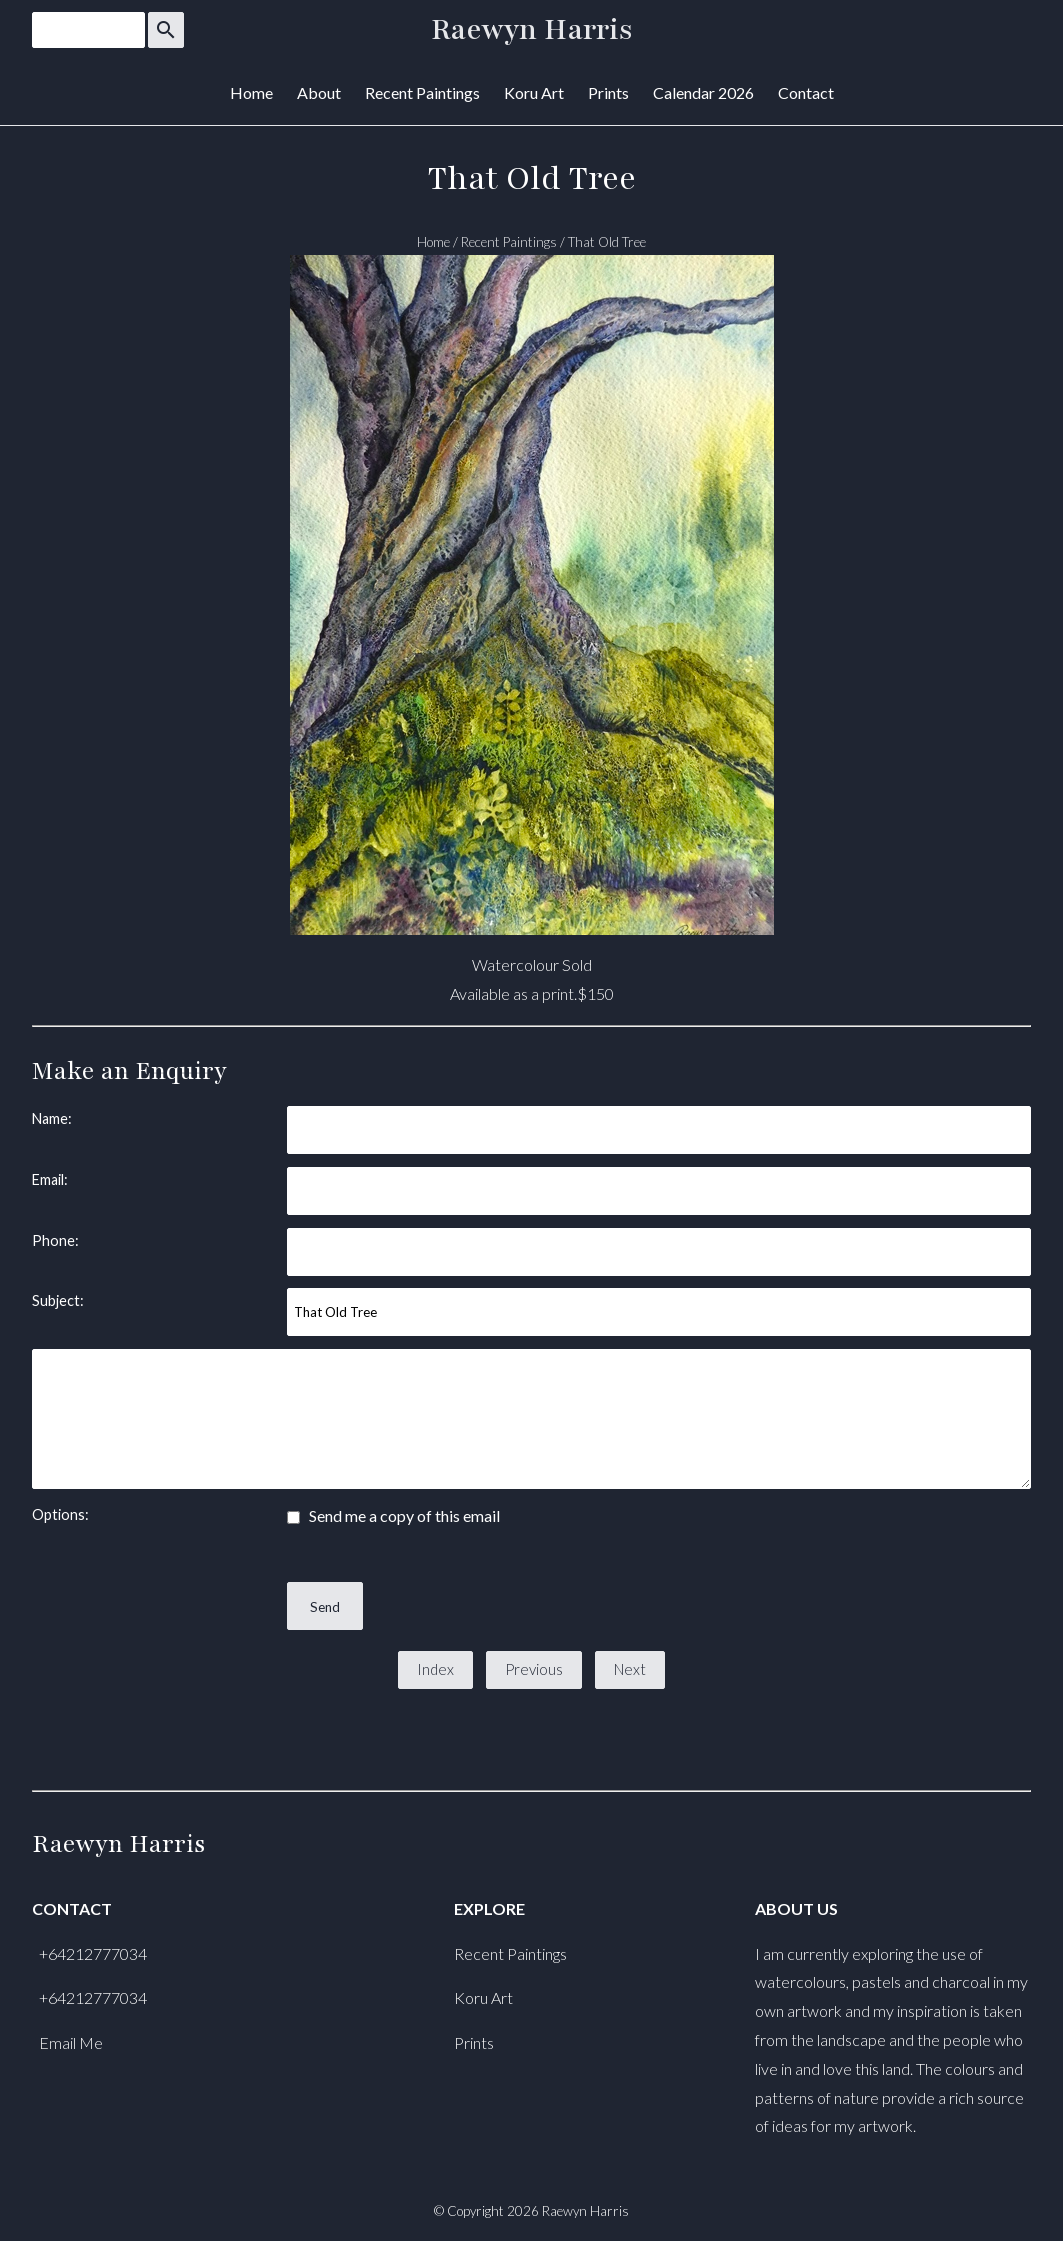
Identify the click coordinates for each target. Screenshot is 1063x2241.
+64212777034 (93, 1953)
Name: (52, 1118)
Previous (534, 1669)
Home (251, 92)
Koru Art (534, 92)
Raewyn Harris (532, 30)
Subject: (58, 1300)
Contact (806, 92)
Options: (60, 1514)
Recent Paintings (422, 92)
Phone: (55, 1240)
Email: (50, 1179)
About (319, 92)
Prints (608, 92)
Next (630, 1669)
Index (435, 1669)
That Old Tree (607, 242)
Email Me (71, 2042)
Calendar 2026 (703, 92)
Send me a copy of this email (393, 1515)
